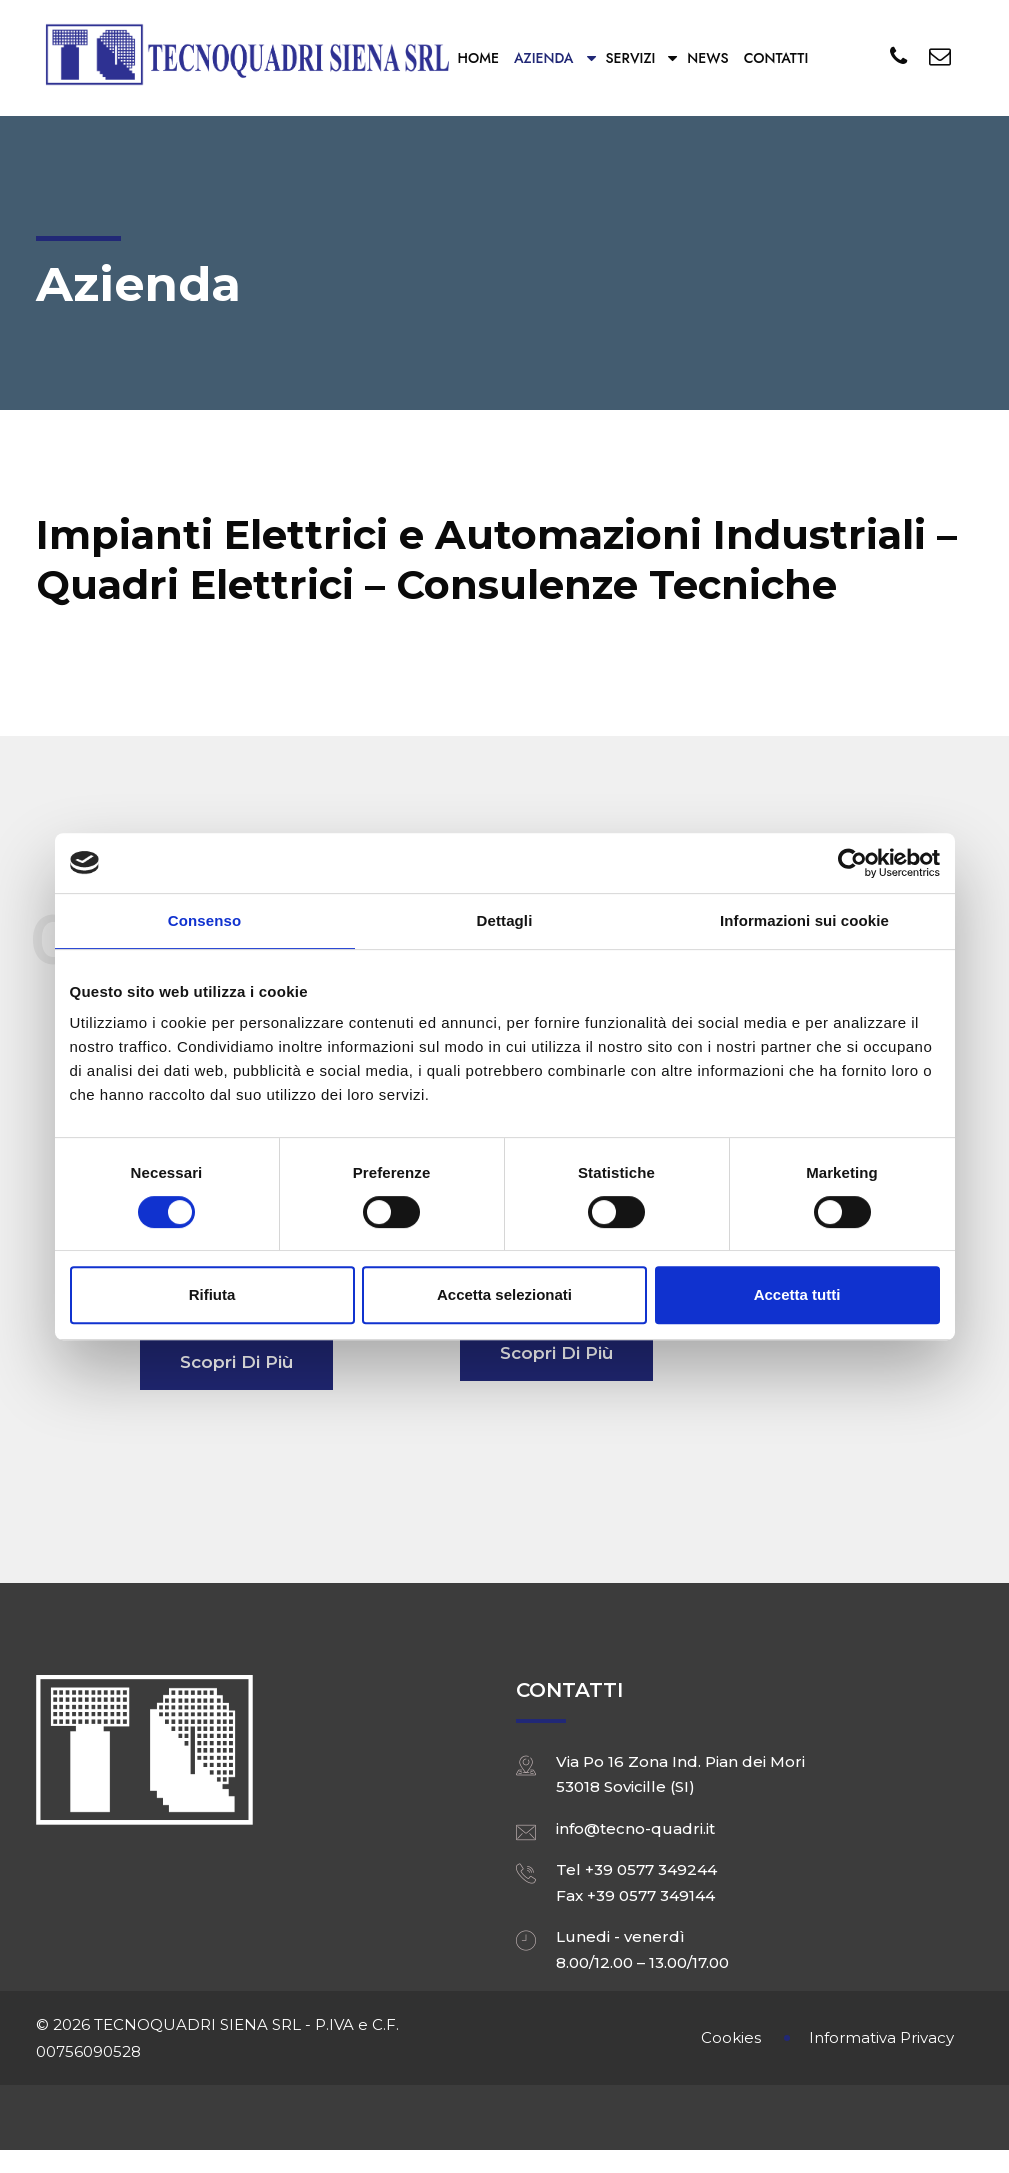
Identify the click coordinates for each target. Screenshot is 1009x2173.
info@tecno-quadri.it (635, 1828)
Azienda (544, 58)
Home (478, 58)
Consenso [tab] (204, 920)
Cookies (731, 2037)
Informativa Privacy (881, 2037)
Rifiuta (212, 1294)
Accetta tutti (797, 1294)
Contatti (776, 58)
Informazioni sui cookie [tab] (804, 920)
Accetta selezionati (504, 1294)
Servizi (631, 58)
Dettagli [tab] (505, 920)
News (707, 58)
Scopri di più (236, 1362)
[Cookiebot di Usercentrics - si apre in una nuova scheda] (852, 863)
